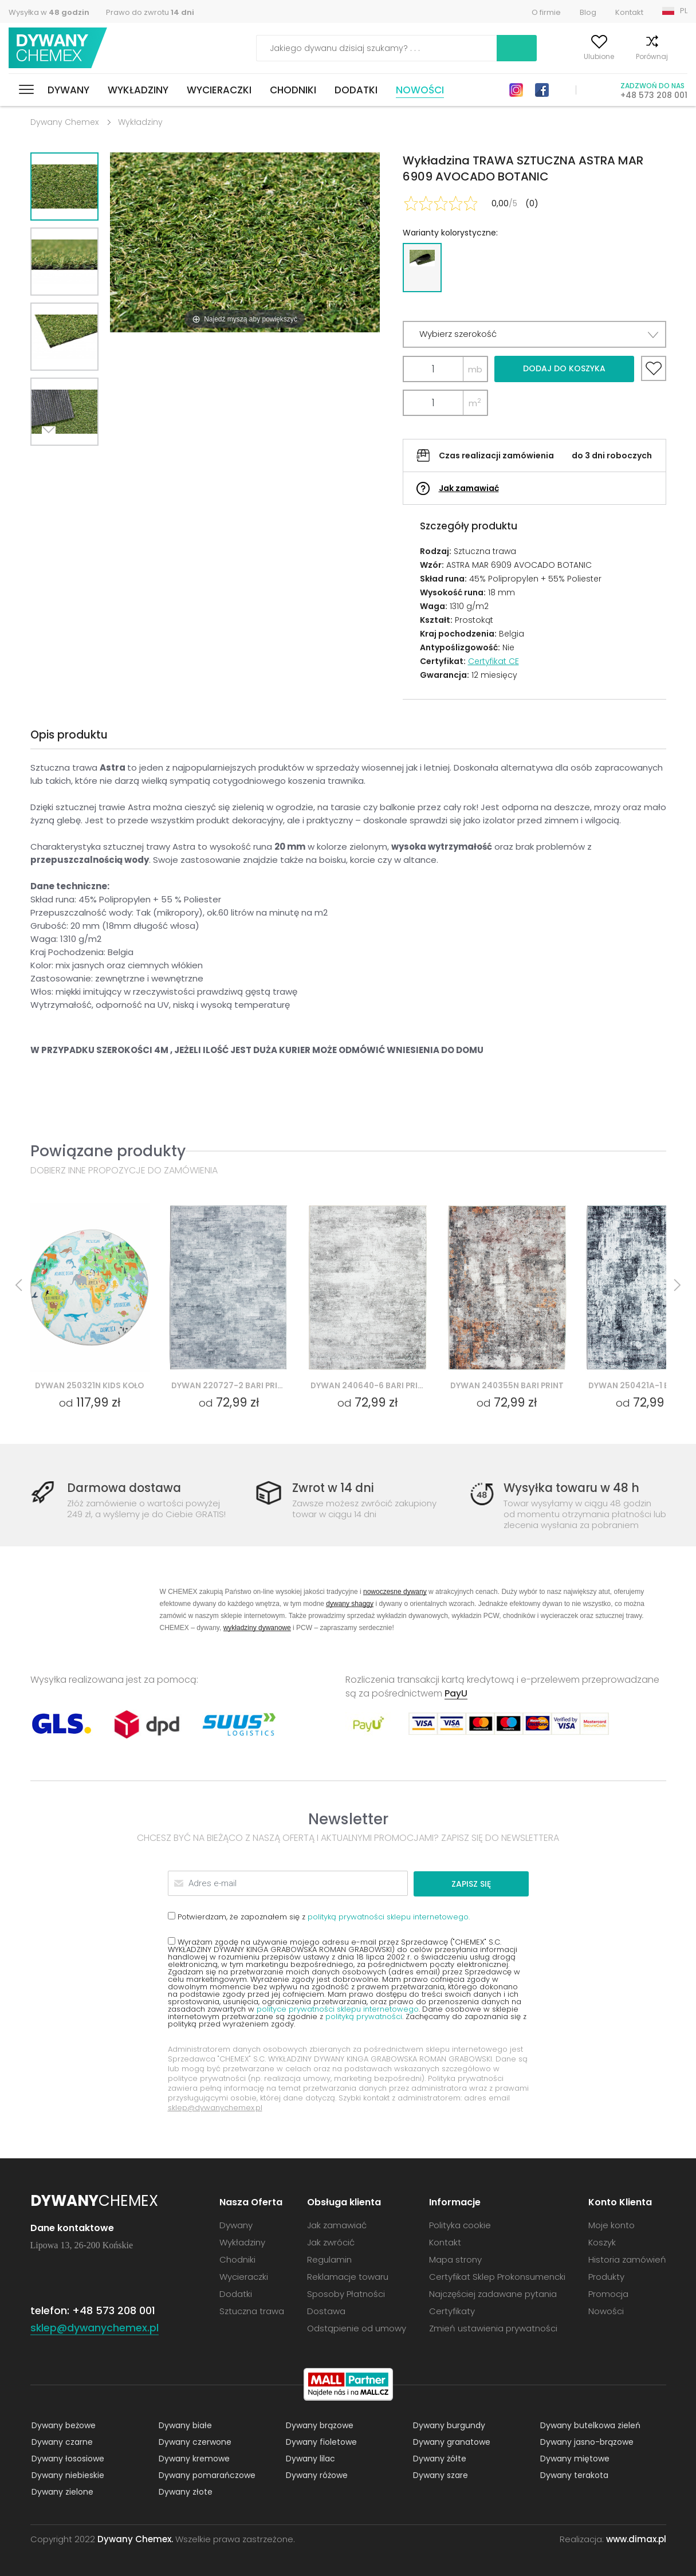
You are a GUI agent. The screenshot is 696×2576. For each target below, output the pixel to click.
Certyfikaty (452, 2310)
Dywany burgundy (448, 2424)
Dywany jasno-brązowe (585, 2441)
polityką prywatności (363, 2015)
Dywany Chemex (59, 48)
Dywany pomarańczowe (206, 2474)
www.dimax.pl (636, 2538)
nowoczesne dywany (395, 1591)
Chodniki (293, 90)
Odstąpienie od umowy (356, 2328)
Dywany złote (184, 2491)
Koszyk (675, 56)
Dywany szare (439, 2474)
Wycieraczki (219, 90)
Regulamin (329, 2259)
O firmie (546, 12)
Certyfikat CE (493, 661)
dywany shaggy (349, 1603)
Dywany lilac (309, 2458)
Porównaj (626, 56)
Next (51, 459)
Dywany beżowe (62, 2424)
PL (683, 10)
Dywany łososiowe (66, 2458)
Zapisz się (485, 1883)
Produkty (606, 2276)
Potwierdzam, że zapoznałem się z (319, 1915)
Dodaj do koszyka (564, 368)
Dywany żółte (438, 2458)
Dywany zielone (61, 2491)
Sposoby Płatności (346, 2293)
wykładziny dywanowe (257, 1627)
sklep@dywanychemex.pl (215, 2107)
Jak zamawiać (469, 488)
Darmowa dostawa (126, 1488)
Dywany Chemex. (135, 2538)
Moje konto (517, 56)
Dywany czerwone (194, 2441)
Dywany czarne (61, 2441)
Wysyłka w (49, 12)
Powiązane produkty (108, 1150)
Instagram (516, 90)
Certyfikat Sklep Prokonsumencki (497, 2276)
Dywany (68, 90)
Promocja (608, 2293)
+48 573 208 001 (653, 95)
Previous (77, 459)
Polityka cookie (460, 2224)
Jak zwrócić (331, 2242)
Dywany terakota (573, 2474)
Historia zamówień (627, 2259)
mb (475, 369)
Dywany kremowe (193, 2458)
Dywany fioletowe (320, 2441)
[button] (534, 334)
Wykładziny (138, 90)
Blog (588, 12)
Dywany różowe (316, 2474)
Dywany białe (184, 2424)
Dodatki (356, 90)
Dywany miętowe (573, 2458)
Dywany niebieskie (66, 2474)
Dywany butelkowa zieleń (589, 2424)
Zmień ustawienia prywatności (493, 2328)
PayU (456, 1693)
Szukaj (451, 48)
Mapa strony (455, 2259)
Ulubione (573, 56)
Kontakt (629, 12)
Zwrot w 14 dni (334, 1488)
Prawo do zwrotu (150, 12)
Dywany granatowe (450, 2441)
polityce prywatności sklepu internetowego (338, 2008)
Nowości (420, 90)
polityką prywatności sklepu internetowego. (389, 1916)
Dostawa (326, 2310)
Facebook (542, 90)
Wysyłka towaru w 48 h (573, 1488)
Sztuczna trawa (251, 2310)
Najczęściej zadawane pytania (493, 2293)
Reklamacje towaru (347, 2276)
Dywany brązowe (318, 2424)
